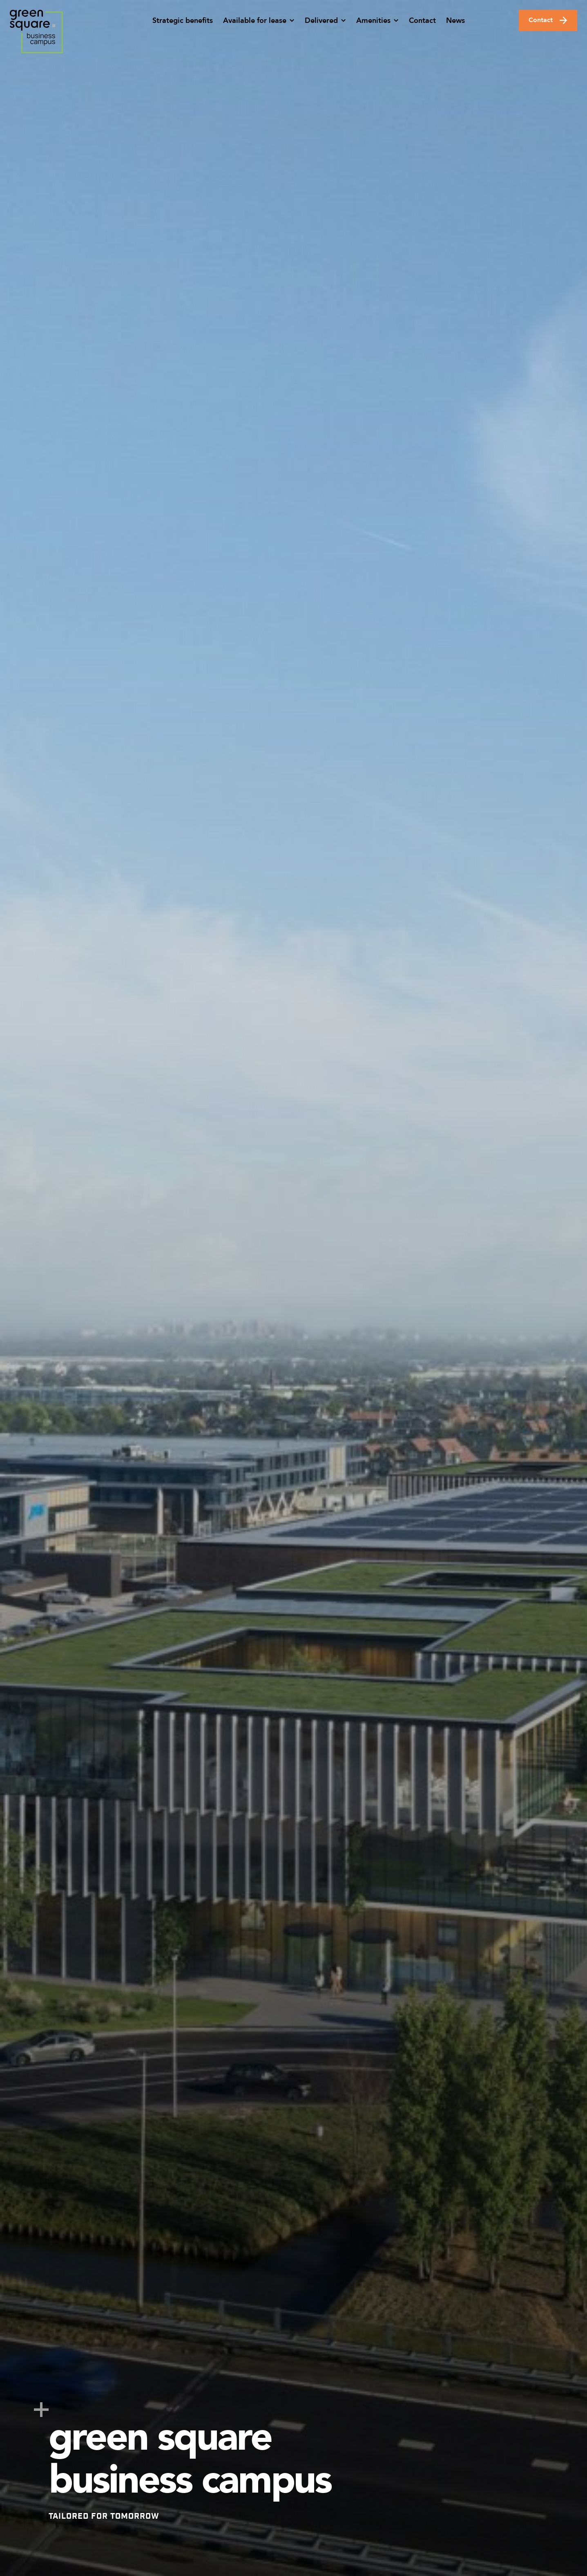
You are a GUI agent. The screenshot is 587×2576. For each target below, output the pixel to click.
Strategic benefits (182, 21)
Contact (422, 21)
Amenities (373, 21)
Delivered (321, 21)
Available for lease (254, 21)
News (455, 21)
